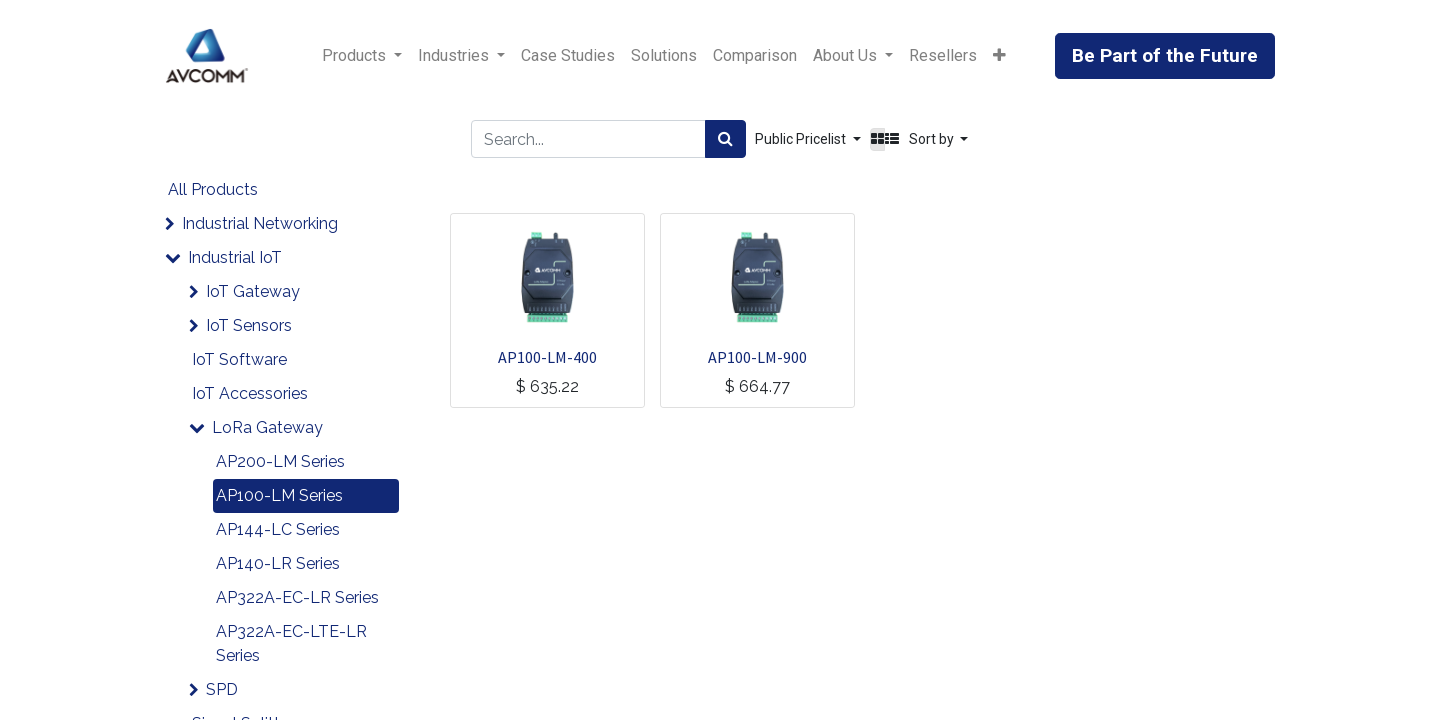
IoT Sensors (249, 325)
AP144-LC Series (278, 529)
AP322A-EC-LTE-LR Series (291, 643)
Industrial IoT (235, 257)
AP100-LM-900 (757, 357)
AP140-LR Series (278, 563)
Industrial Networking (260, 223)
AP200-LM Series (280, 461)
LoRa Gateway (267, 427)
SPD (222, 689)
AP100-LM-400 (547, 357)
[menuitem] (568, 56)
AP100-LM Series (279, 495)
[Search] (725, 139)
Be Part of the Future (1165, 55)
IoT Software (239, 359)
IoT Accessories (250, 393)
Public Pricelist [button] (802, 139)
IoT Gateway (253, 291)
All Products (213, 189)
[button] (999, 56)
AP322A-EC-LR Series (297, 597)
